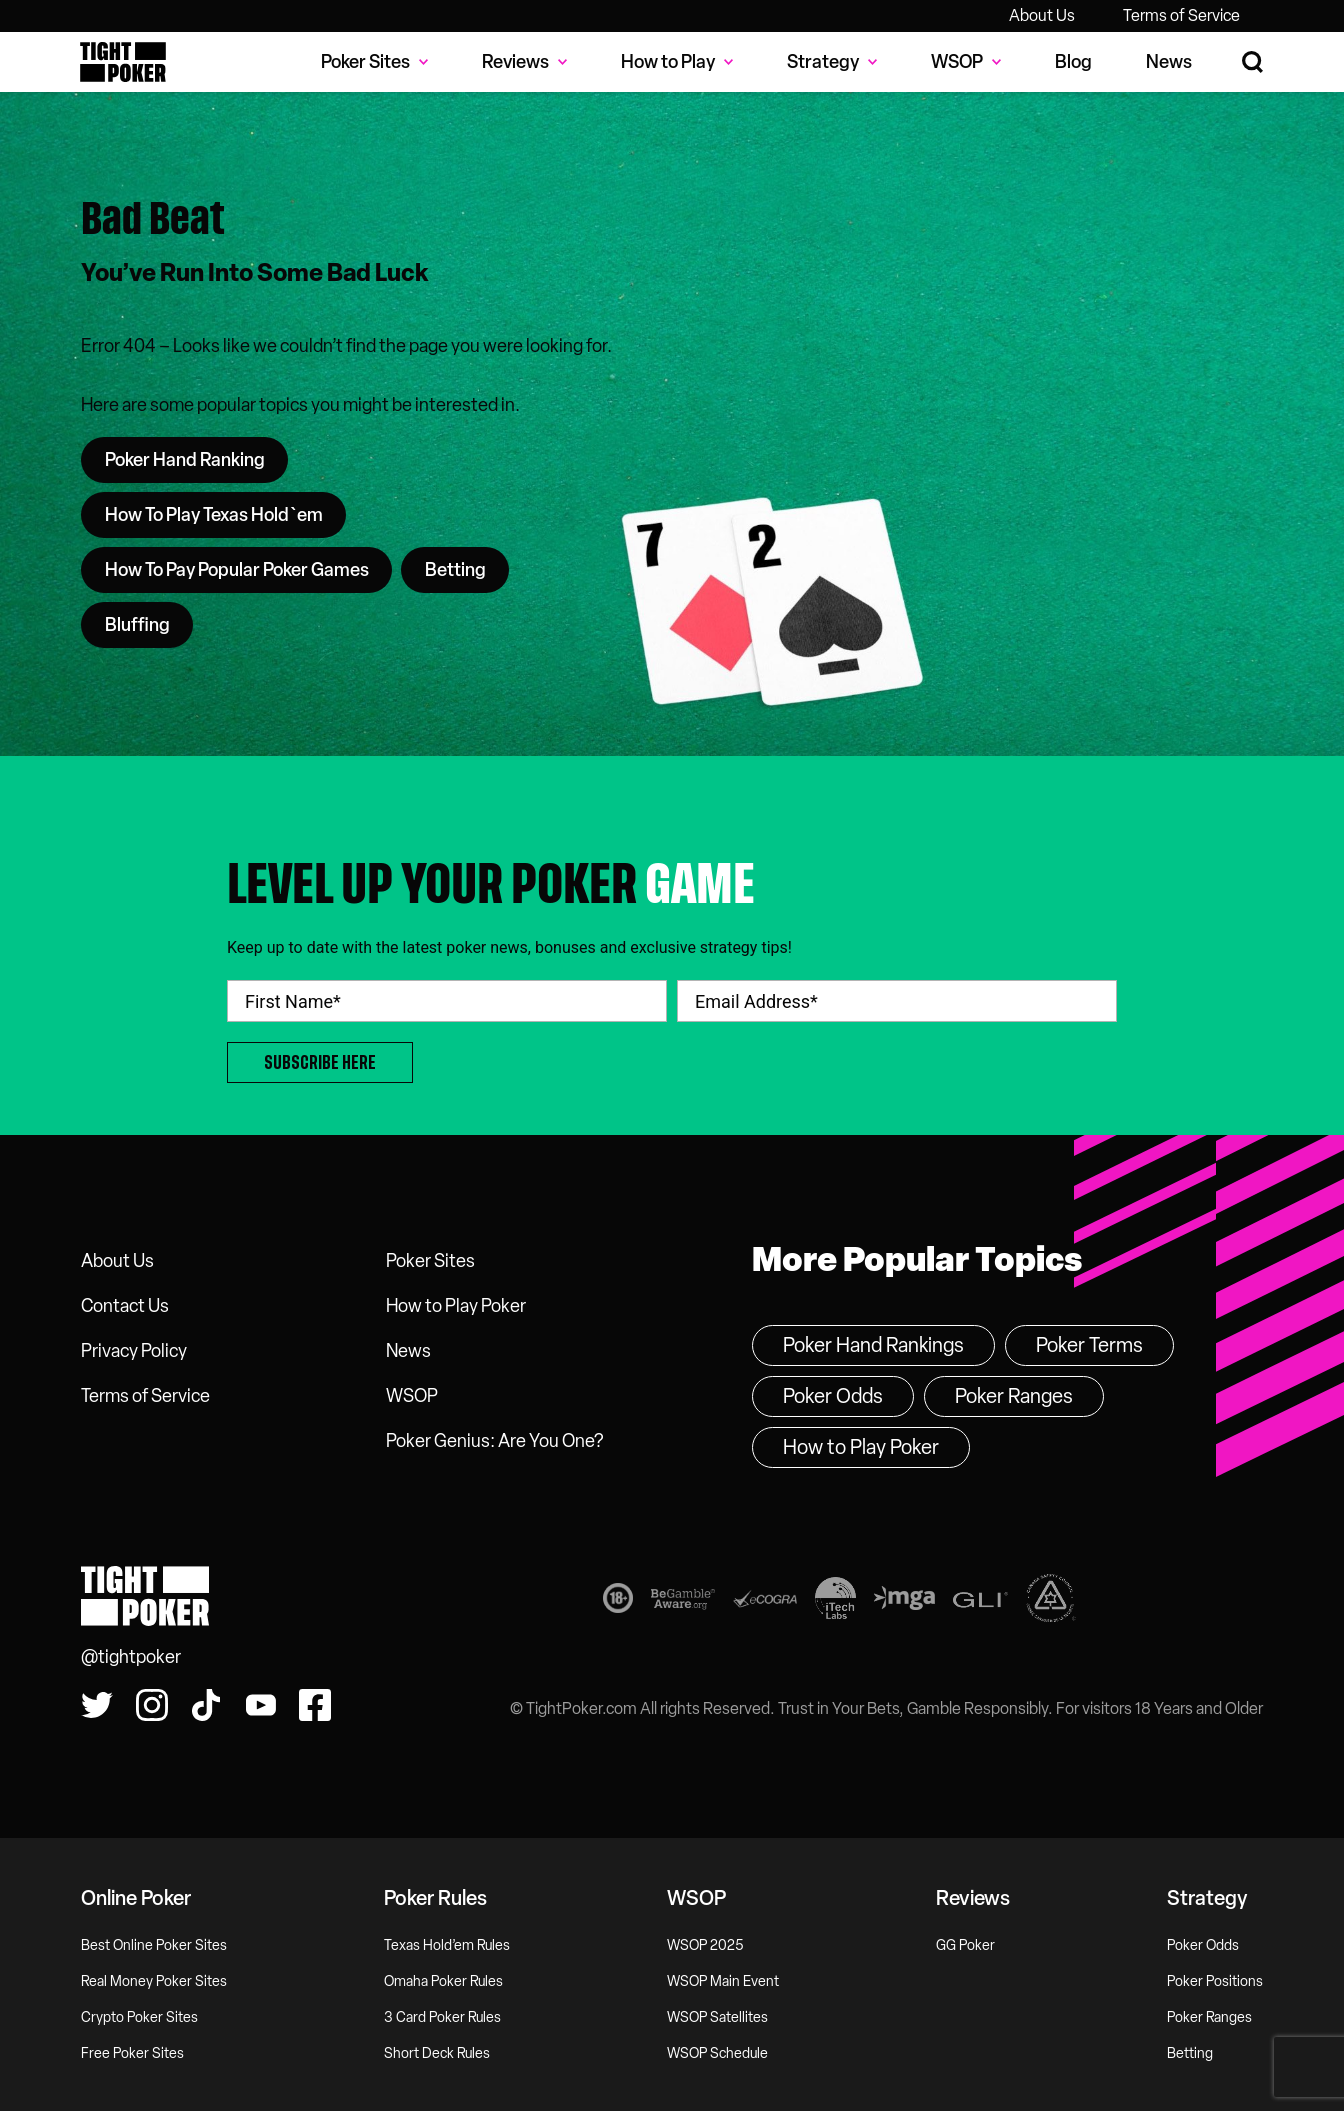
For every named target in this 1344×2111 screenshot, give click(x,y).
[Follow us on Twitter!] (97, 1705)
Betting (455, 570)
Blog (1073, 62)
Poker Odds (833, 1396)
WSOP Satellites (717, 2017)
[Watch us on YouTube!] (261, 1705)
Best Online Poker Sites (154, 1945)
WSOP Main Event (723, 1981)
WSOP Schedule (717, 2053)
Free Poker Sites (132, 2053)
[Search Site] (1253, 62)
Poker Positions (1215, 1981)
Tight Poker (123, 62)
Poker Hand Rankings (873, 1345)
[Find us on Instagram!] (152, 1705)
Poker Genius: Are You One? (494, 1441)
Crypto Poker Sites (139, 2017)
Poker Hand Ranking (185, 460)
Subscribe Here (320, 1062)
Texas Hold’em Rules (447, 1945)
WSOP (412, 1396)
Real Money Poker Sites (154, 1981)
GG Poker (965, 1945)
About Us (1042, 15)
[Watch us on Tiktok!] (206, 1705)
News (1169, 62)
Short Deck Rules (437, 2053)
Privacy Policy (134, 1351)
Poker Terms (1089, 1345)
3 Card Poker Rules (442, 2017)
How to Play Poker (456, 1306)
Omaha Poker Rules (443, 1981)
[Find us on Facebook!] (315, 1705)
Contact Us (125, 1306)
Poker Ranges (1014, 1396)
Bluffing (137, 625)
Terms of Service (1181, 15)
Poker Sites (430, 1261)
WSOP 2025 (705, 1945)
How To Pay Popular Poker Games (237, 570)
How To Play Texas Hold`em (214, 515)
